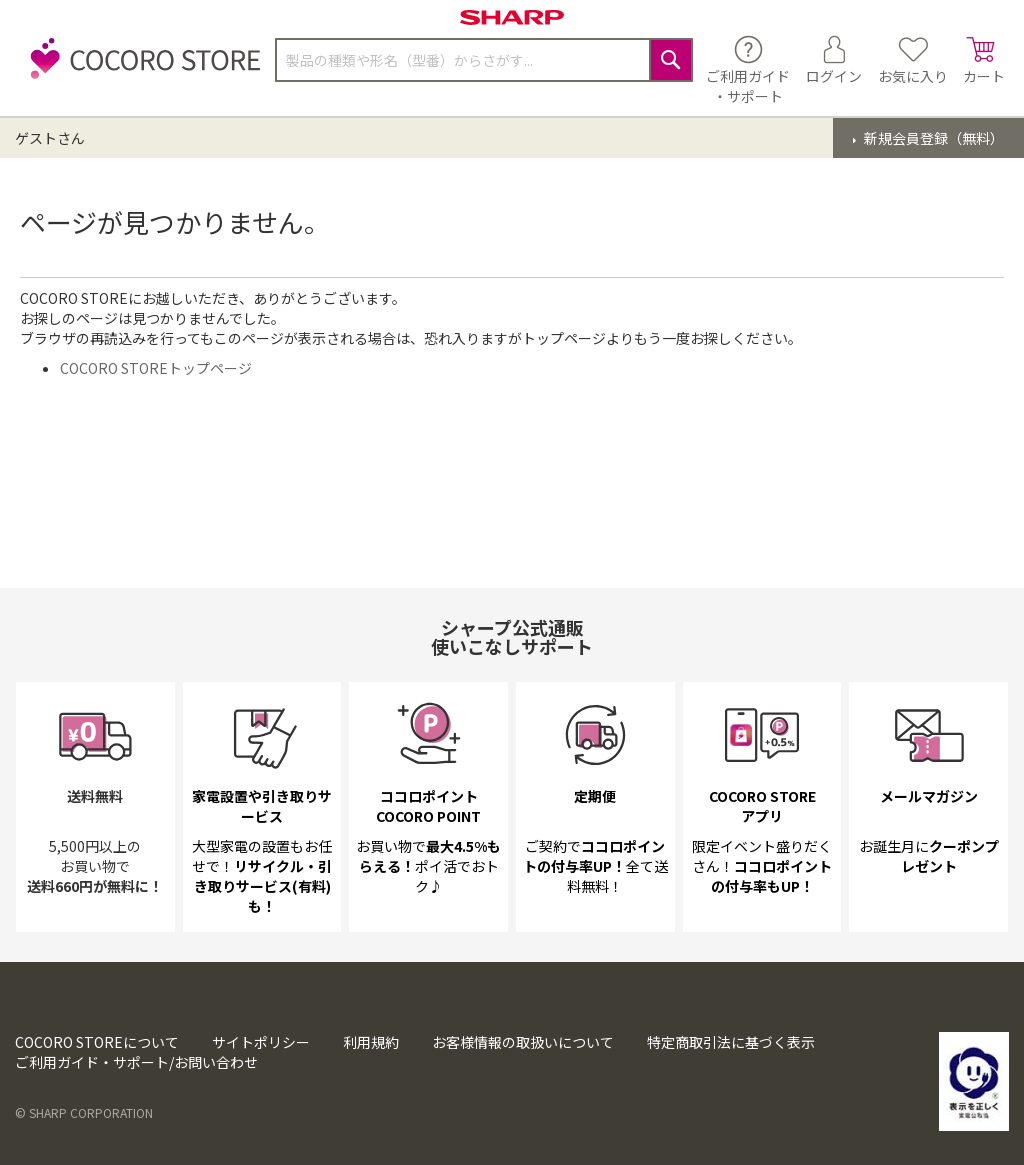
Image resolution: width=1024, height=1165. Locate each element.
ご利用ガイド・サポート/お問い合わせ (136, 1062)
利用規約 (371, 1042)
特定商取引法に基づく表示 (731, 1042)
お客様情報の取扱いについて (523, 1042)
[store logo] (140, 69)
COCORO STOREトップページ (156, 368)
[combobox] (484, 60)
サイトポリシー (261, 1042)
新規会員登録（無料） (932, 138)
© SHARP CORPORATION (84, 1112)
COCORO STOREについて (97, 1042)
